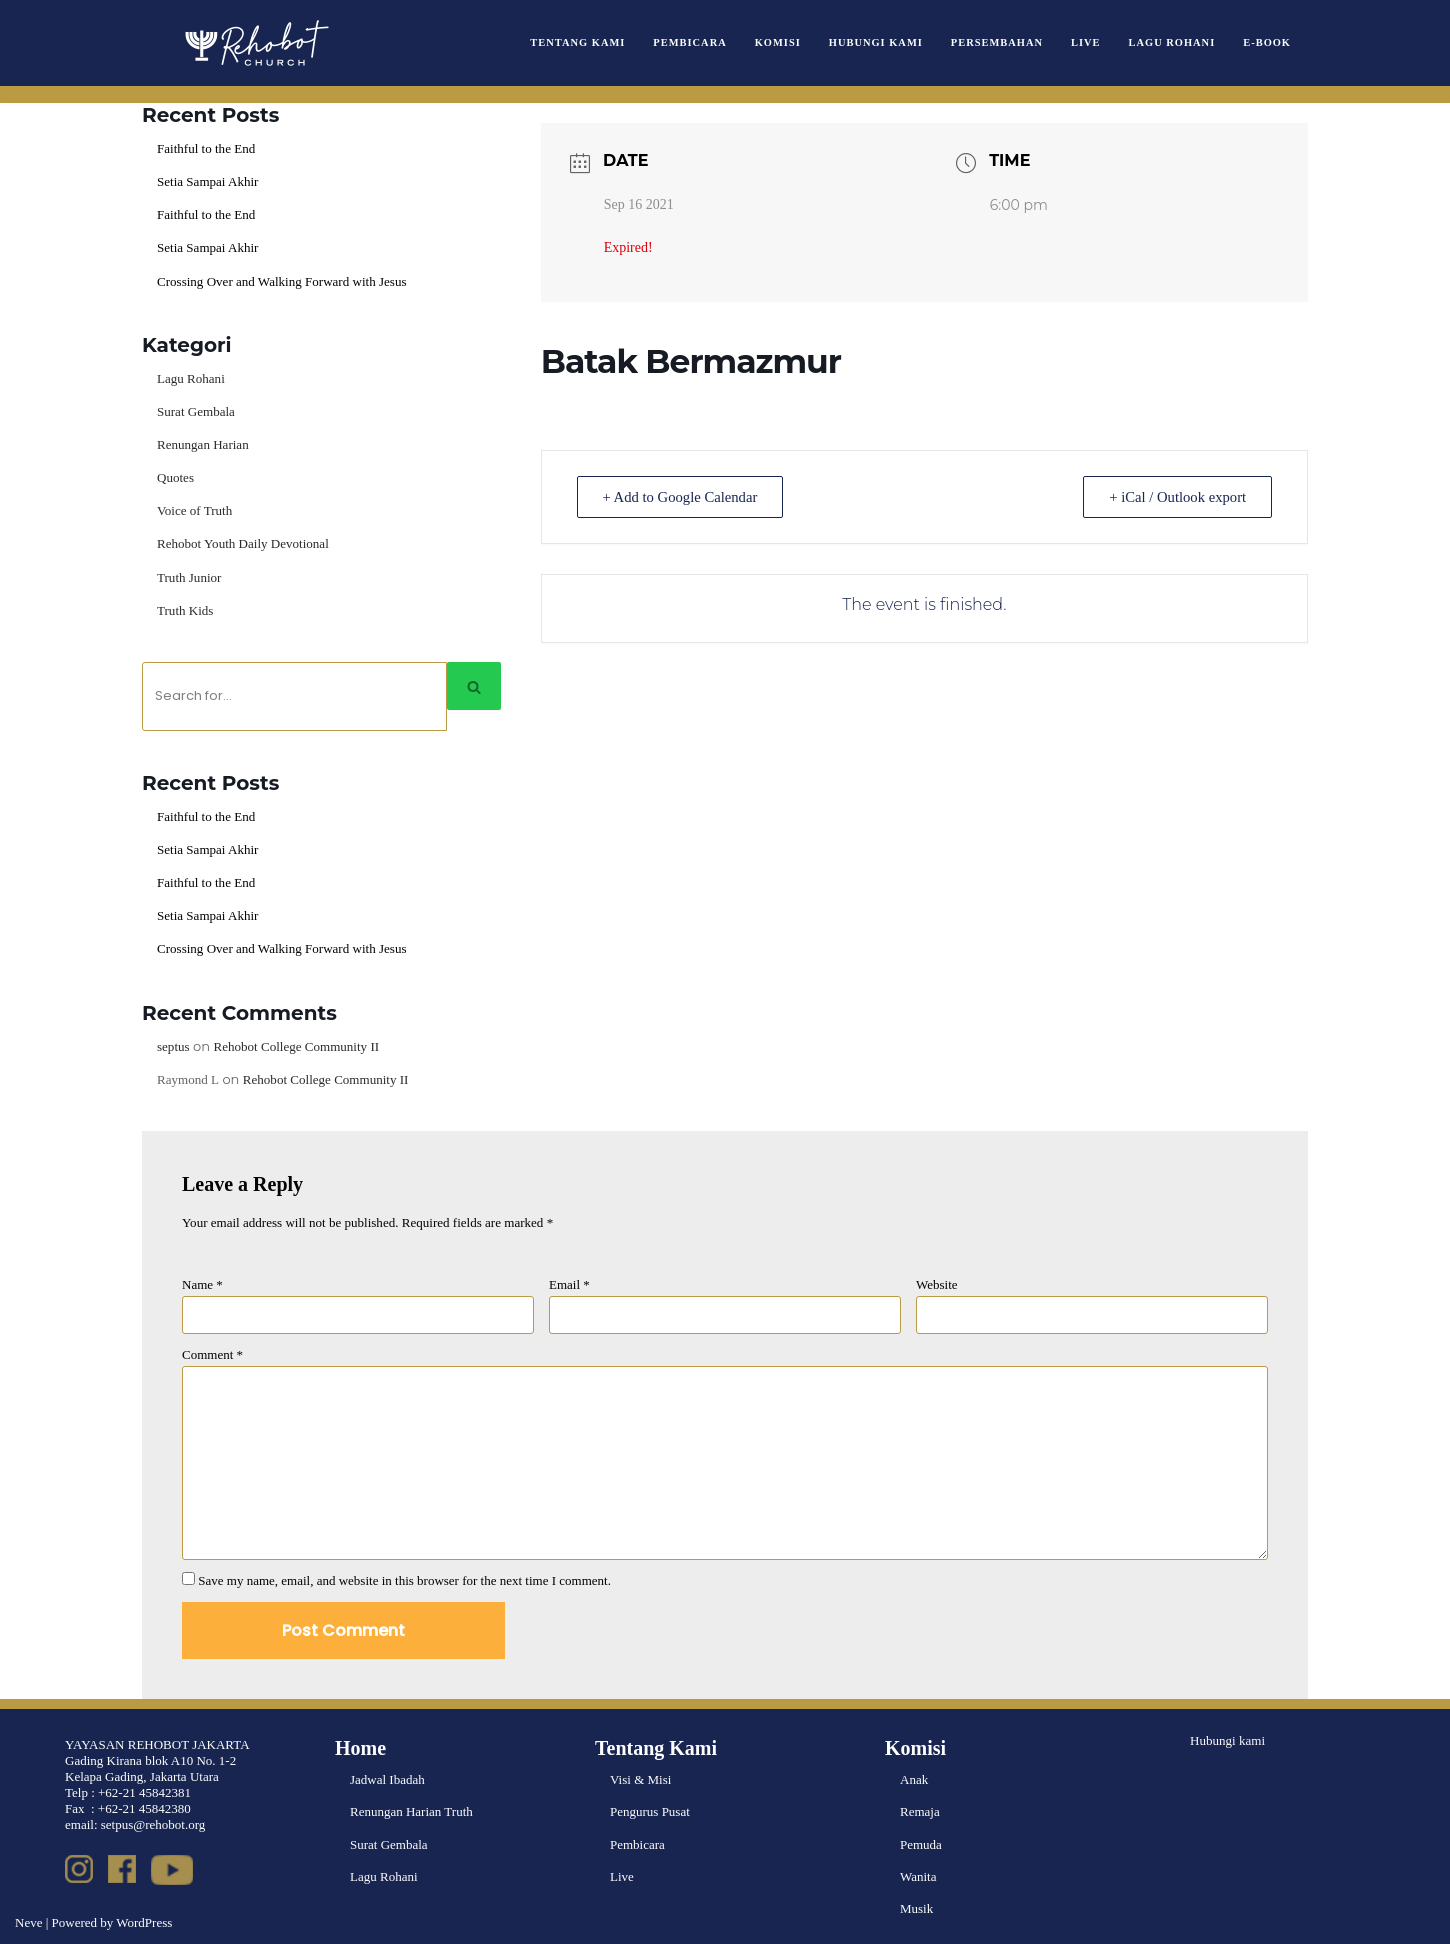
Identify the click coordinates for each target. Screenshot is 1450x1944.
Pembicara (691, 42)
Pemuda (921, 1842)
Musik (916, 1906)
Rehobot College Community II (295, 1045)
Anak (914, 1778)
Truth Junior (189, 576)
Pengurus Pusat (650, 1810)
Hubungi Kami (877, 42)
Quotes (175, 477)
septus (173, 1045)
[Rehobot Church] (255, 43)
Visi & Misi (640, 1778)
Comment (212, 1353)
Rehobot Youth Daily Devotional (242, 543)
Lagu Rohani (1172, 42)
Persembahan (998, 42)
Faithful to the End (206, 148)
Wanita (918, 1874)
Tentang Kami (580, 42)
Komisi (779, 42)
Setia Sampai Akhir (207, 181)
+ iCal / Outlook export (1173, 497)
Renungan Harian (202, 444)
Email (569, 1283)
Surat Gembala (196, 411)
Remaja (920, 1810)
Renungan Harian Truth (411, 1810)
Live (1086, 42)
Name (202, 1283)
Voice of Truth (194, 510)
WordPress (144, 1920)
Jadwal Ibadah (387, 1778)
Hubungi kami (1227, 1739)
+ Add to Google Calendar (685, 497)
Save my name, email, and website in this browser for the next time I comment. (404, 1578)
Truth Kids (185, 609)
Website (937, 1283)
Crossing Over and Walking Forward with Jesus (281, 280)
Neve (28, 1920)
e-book (1267, 42)
